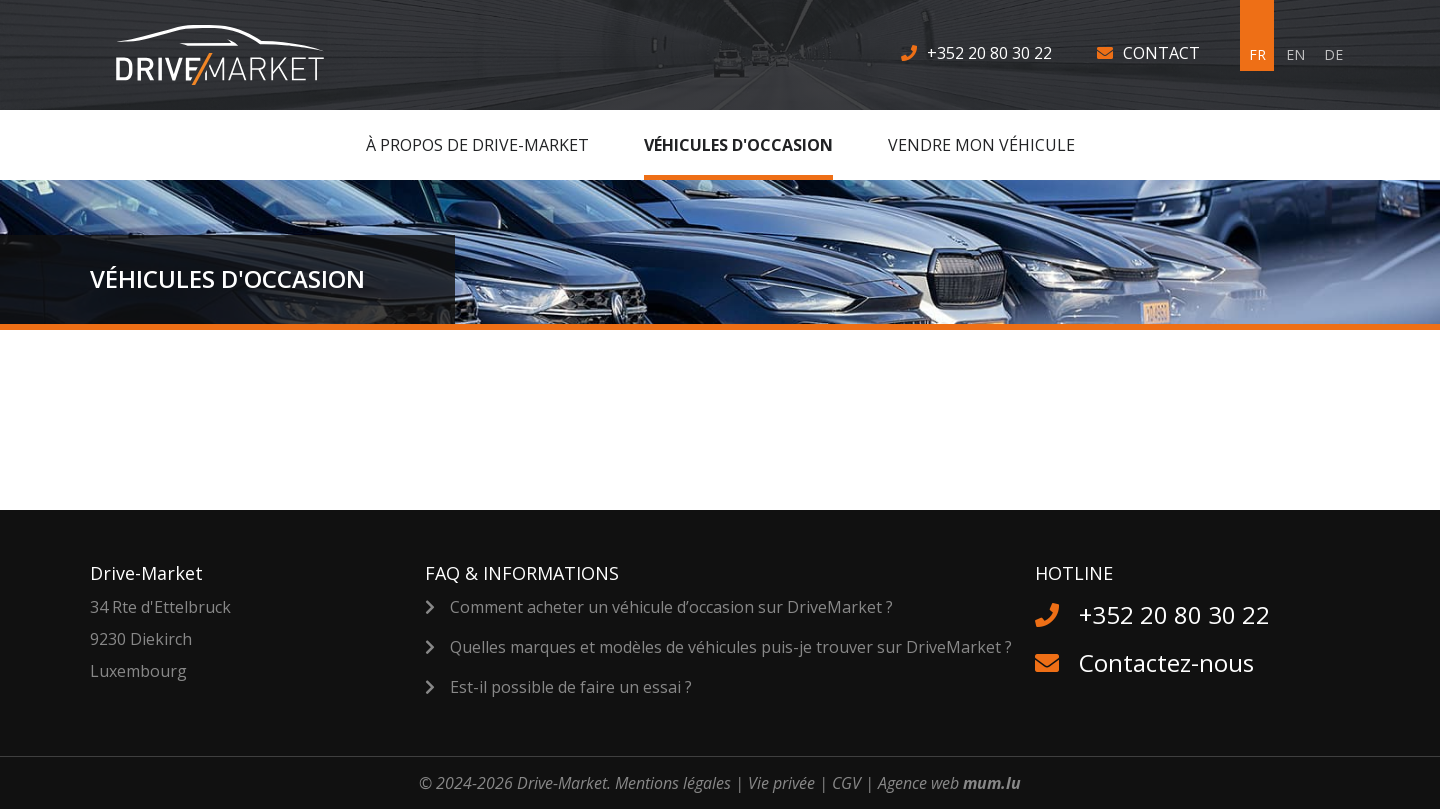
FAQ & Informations (522, 573)
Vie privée (781, 783)
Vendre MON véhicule (981, 145)
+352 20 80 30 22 (989, 53)
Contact (1161, 53)
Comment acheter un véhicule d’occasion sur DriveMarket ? (671, 607)
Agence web (918, 783)
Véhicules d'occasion (738, 145)
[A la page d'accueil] (232, 55)
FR (1257, 54)
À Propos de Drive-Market (477, 145)
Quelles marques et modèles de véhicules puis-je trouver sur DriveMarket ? (731, 647)
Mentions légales (673, 783)
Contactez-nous (1166, 662)
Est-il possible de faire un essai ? (571, 687)
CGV (846, 783)
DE (1333, 54)
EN (1295, 54)
